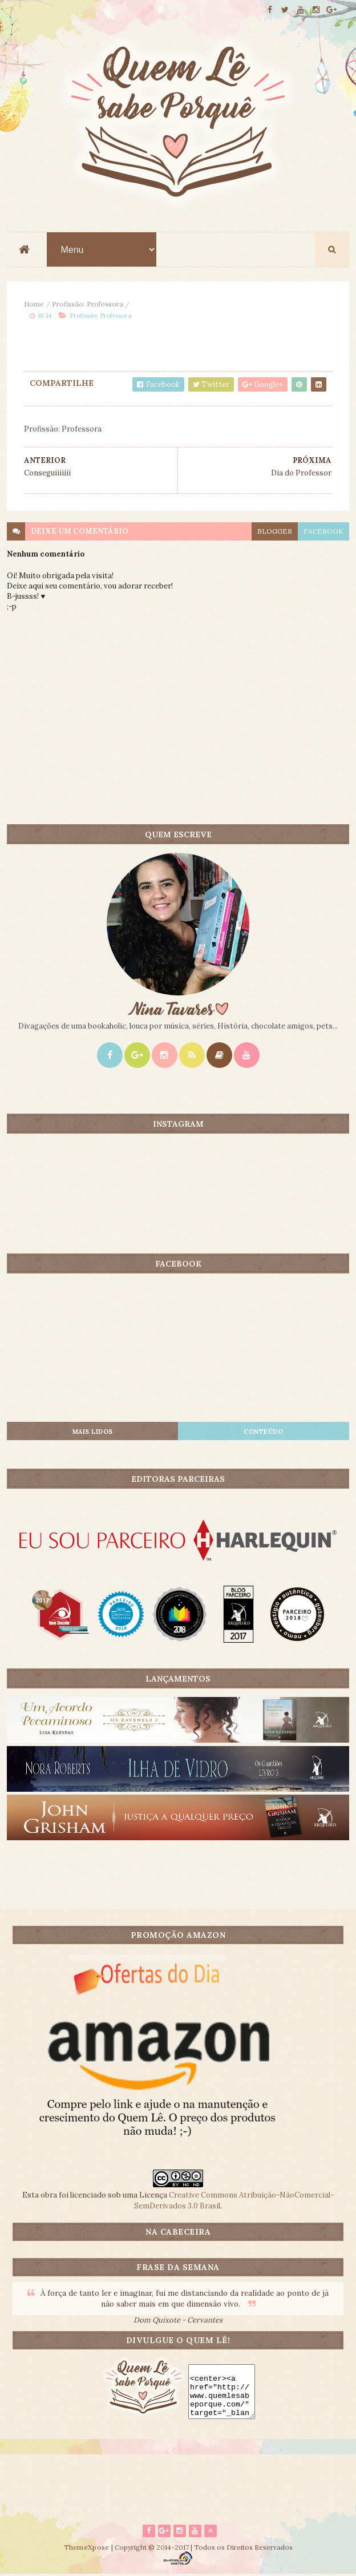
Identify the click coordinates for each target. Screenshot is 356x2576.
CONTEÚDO (263, 1432)
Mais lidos (92, 1432)
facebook (323, 531)
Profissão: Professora (87, 304)
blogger (274, 531)
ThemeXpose (87, 2549)
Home (34, 304)
